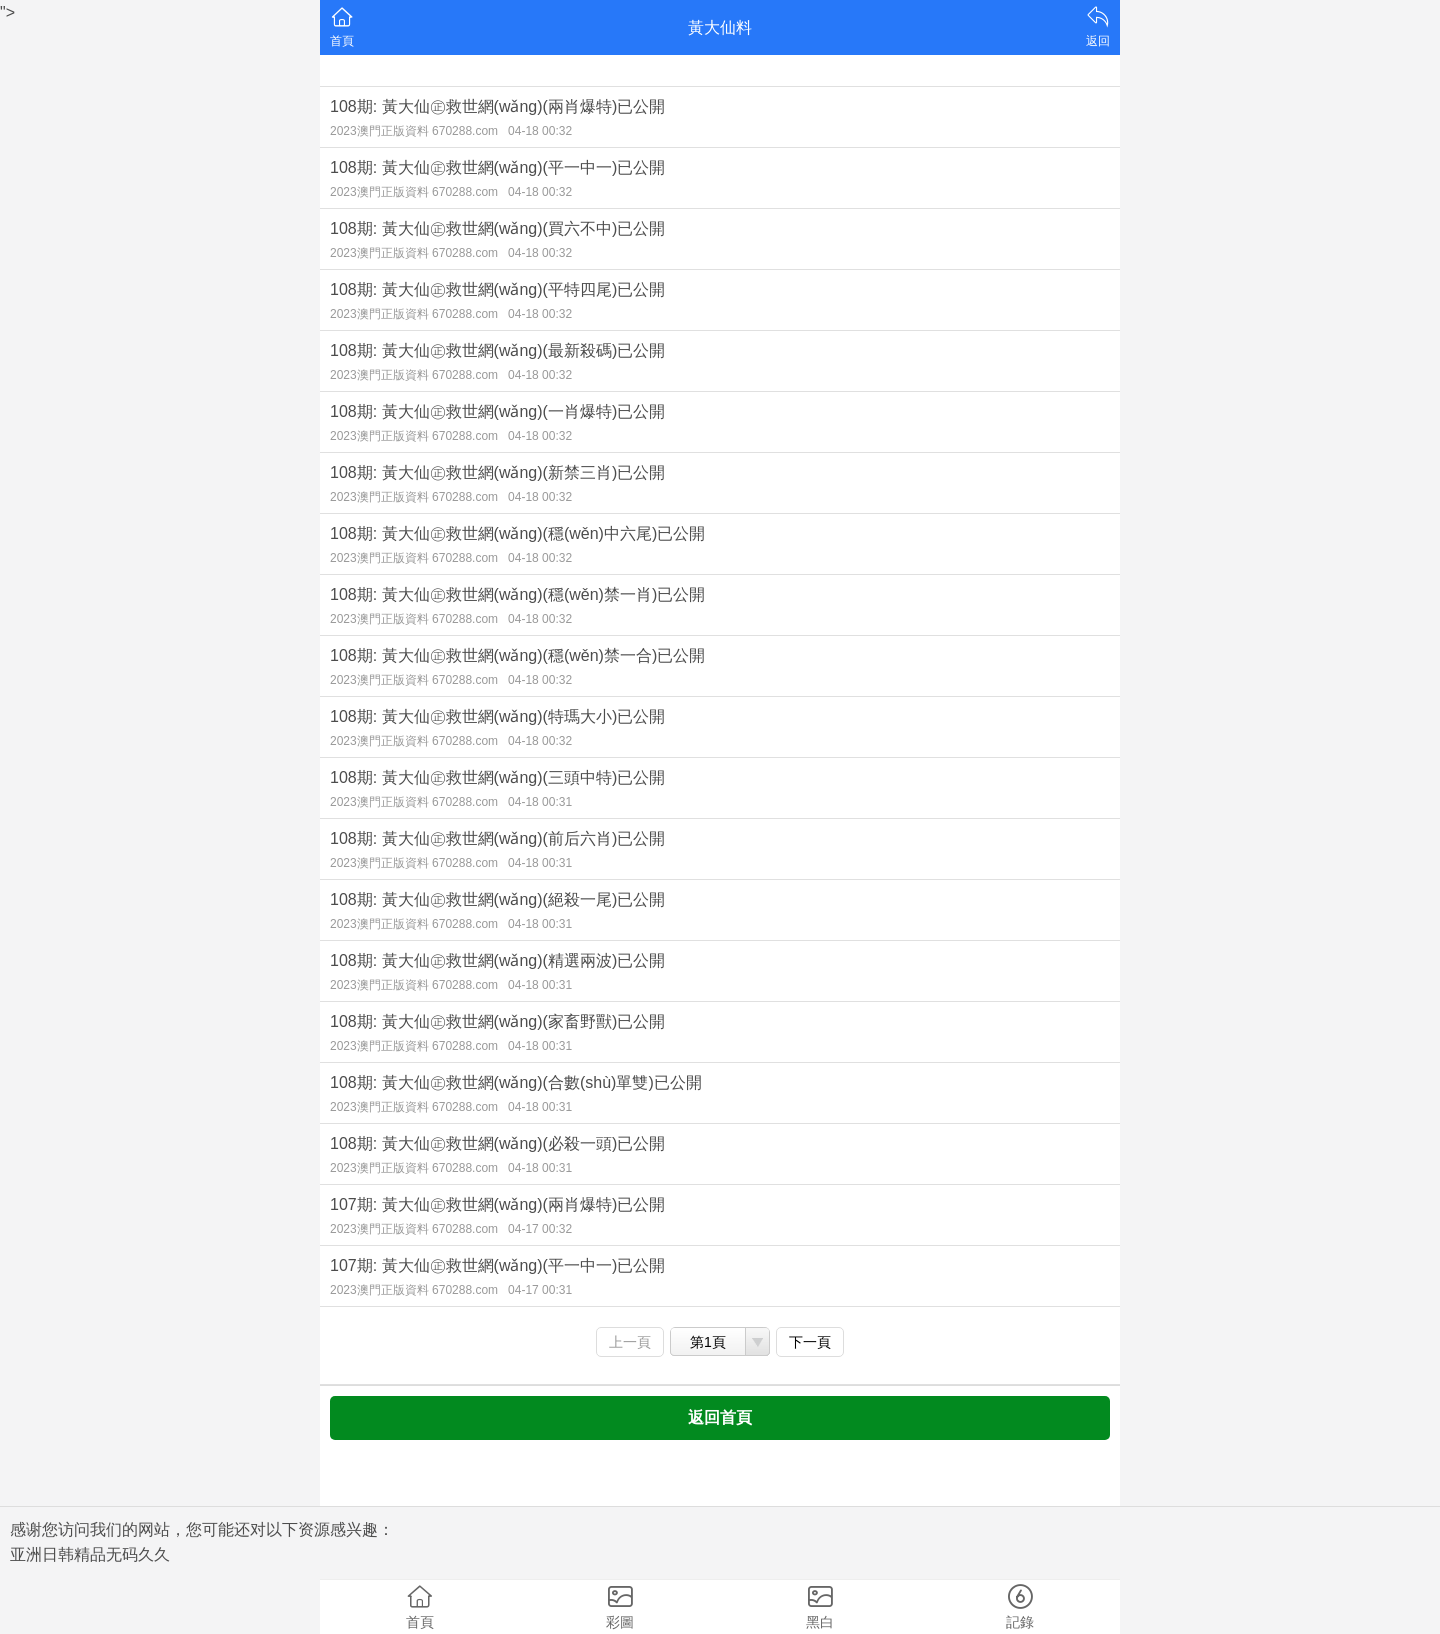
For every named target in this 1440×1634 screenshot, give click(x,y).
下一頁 (810, 1342)
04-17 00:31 (540, 1290)
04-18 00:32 (540, 131)
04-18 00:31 (540, 802)
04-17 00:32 (540, 1229)
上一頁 (630, 1342)
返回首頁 (720, 1417)
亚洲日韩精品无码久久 (90, 1554)
